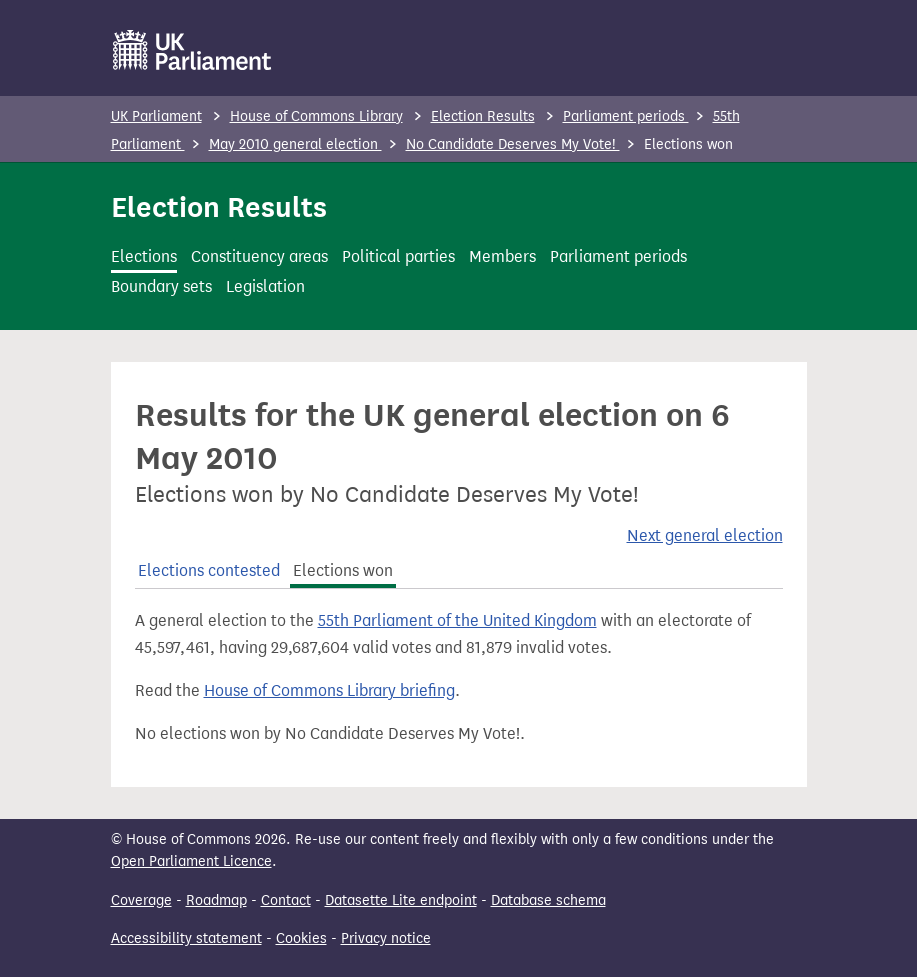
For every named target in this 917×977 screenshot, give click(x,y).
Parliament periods (626, 116)
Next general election (705, 535)
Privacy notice (386, 938)
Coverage (141, 900)
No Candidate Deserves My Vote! (513, 144)
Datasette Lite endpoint (401, 900)
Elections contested (209, 570)
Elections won (343, 570)
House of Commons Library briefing (329, 690)
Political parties (398, 256)
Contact (286, 900)
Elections (144, 256)
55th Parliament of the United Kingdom (457, 620)
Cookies (301, 938)
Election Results (483, 116)
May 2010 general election (295, 144)
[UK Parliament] (192, 50)
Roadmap (216, 900)
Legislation (265, 286)
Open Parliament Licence (191, 861)
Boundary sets (161, 286)
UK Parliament (156, 116)
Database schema (548, 900)
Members (502, 256)
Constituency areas (259, 256)
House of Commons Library (316, 116)
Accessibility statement (186, 938)
